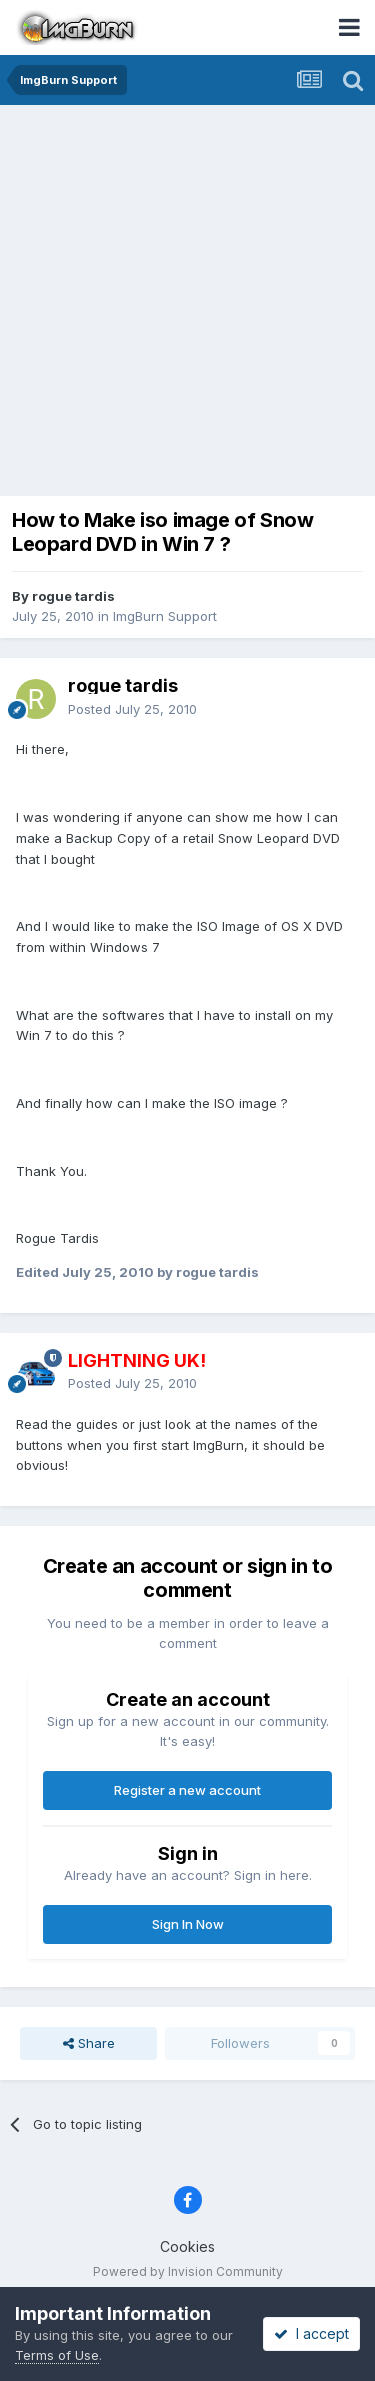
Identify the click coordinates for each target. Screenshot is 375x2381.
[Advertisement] (187, 302)
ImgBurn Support (165, 616)
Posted (132, 709)
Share (89, 2043)
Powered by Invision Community (188, 2271)
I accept (311, 2333)
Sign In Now (188, 1924)
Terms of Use (57, 2355)
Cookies (187, 2246)
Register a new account (187, 1790)
